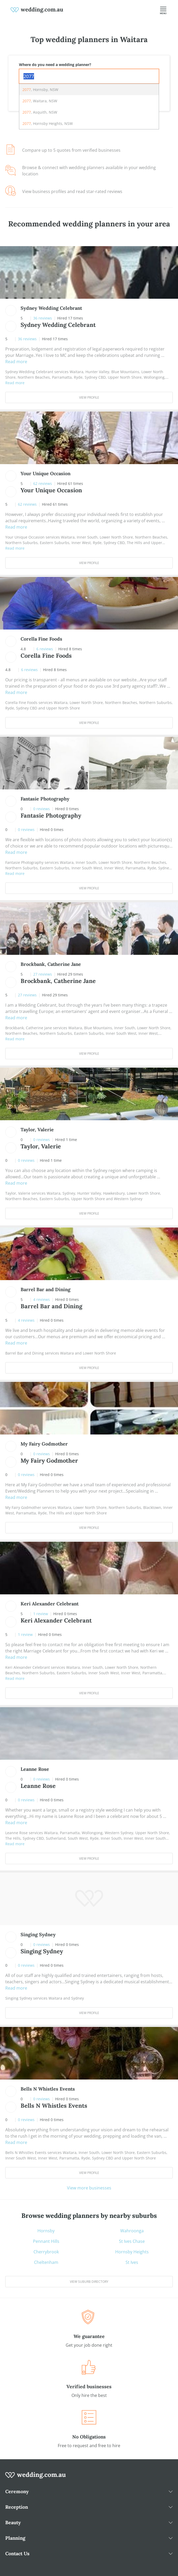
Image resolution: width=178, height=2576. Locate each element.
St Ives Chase (132, 2241)
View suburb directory (89, 2281)
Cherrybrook (46, 2252)
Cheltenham (46, 2262)
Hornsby (46, 2231)
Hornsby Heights (132, 2252)
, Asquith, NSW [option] (39, 112)
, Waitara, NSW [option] (39, 100)
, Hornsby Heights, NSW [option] (47, 123)
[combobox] (89, 76)
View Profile (89, 397)
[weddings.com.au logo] (37, 9)
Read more (16, 361)
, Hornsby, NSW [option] (40, 89)
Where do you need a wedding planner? (55, 64)
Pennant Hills (46, 2241)
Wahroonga (132, 2231)
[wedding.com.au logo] (35, 2478)
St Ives (132, 2262)
